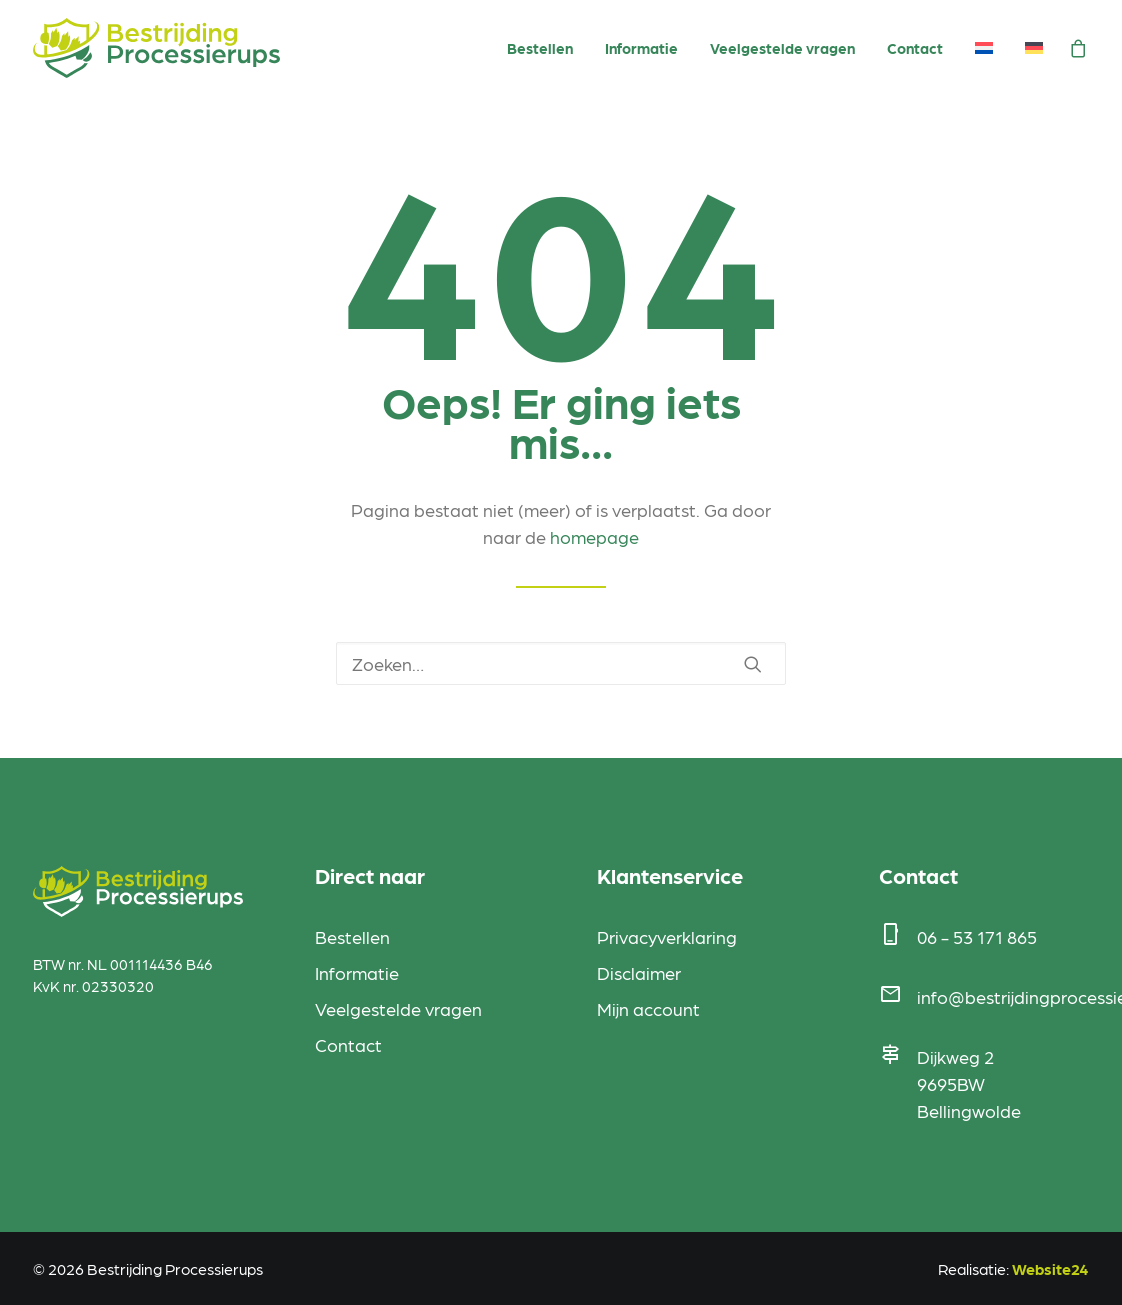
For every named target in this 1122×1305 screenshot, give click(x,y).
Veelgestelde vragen (782, 48)
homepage (594, 536)
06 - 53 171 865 (977, 936)
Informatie (641, 48)
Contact (915, 48)
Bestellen (540, 48)
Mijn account (648, 1008)
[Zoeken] (561, 663)
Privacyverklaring (667, 936)
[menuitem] (540, 49)
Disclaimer (639, 972)
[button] (753, 664)
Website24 (1050, 1268)
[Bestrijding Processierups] (156, 48)
